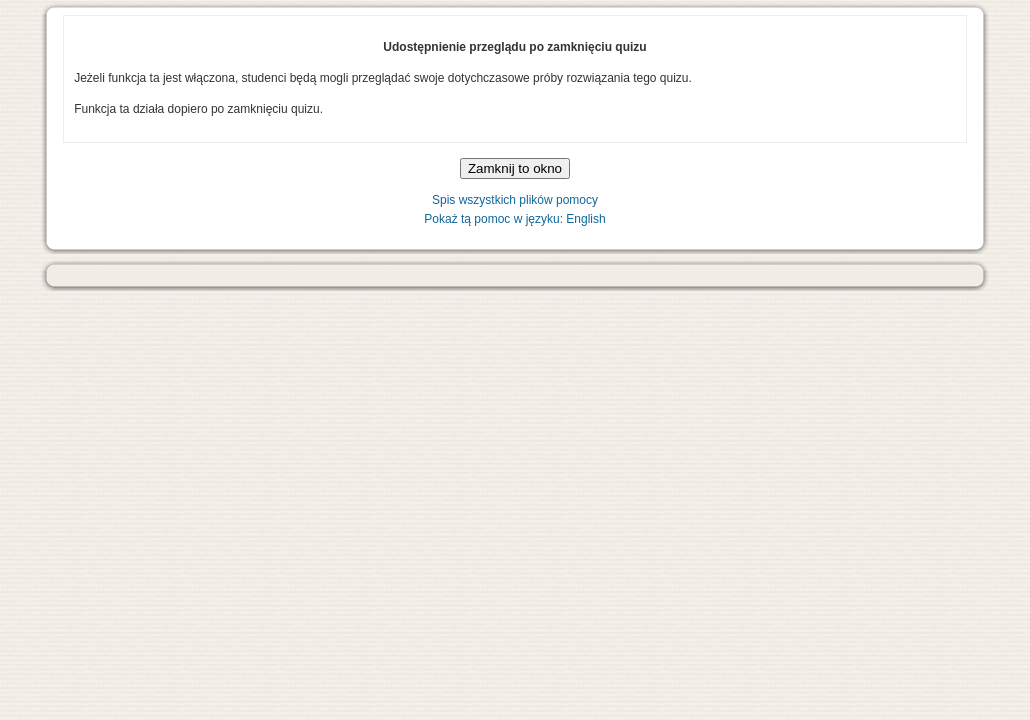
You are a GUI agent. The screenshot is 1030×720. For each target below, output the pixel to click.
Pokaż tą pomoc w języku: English (514, 219)
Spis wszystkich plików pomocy (515, 200)
